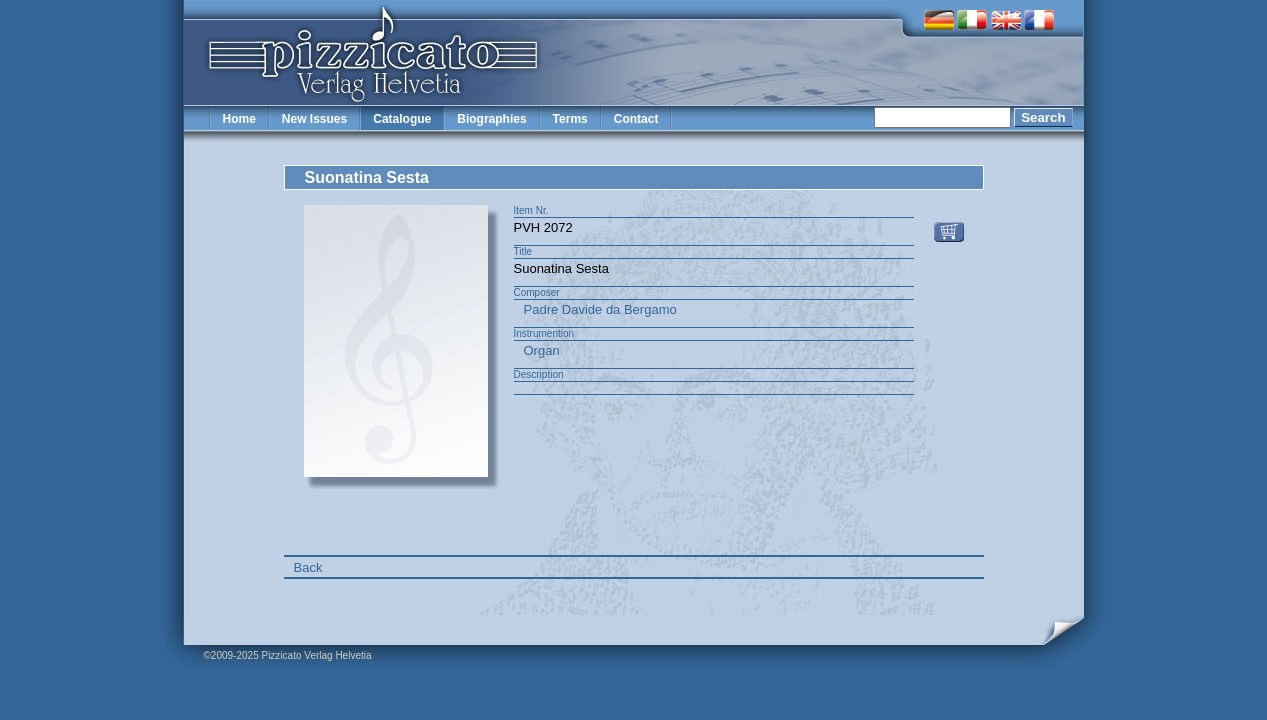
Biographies (491, 119)
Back (308, 567)
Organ (542, 350)
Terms (570, 119)
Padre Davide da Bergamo (600, 309)
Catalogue (402, 119)
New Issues (314, 119)
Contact (636, 119)
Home (239, 119)
